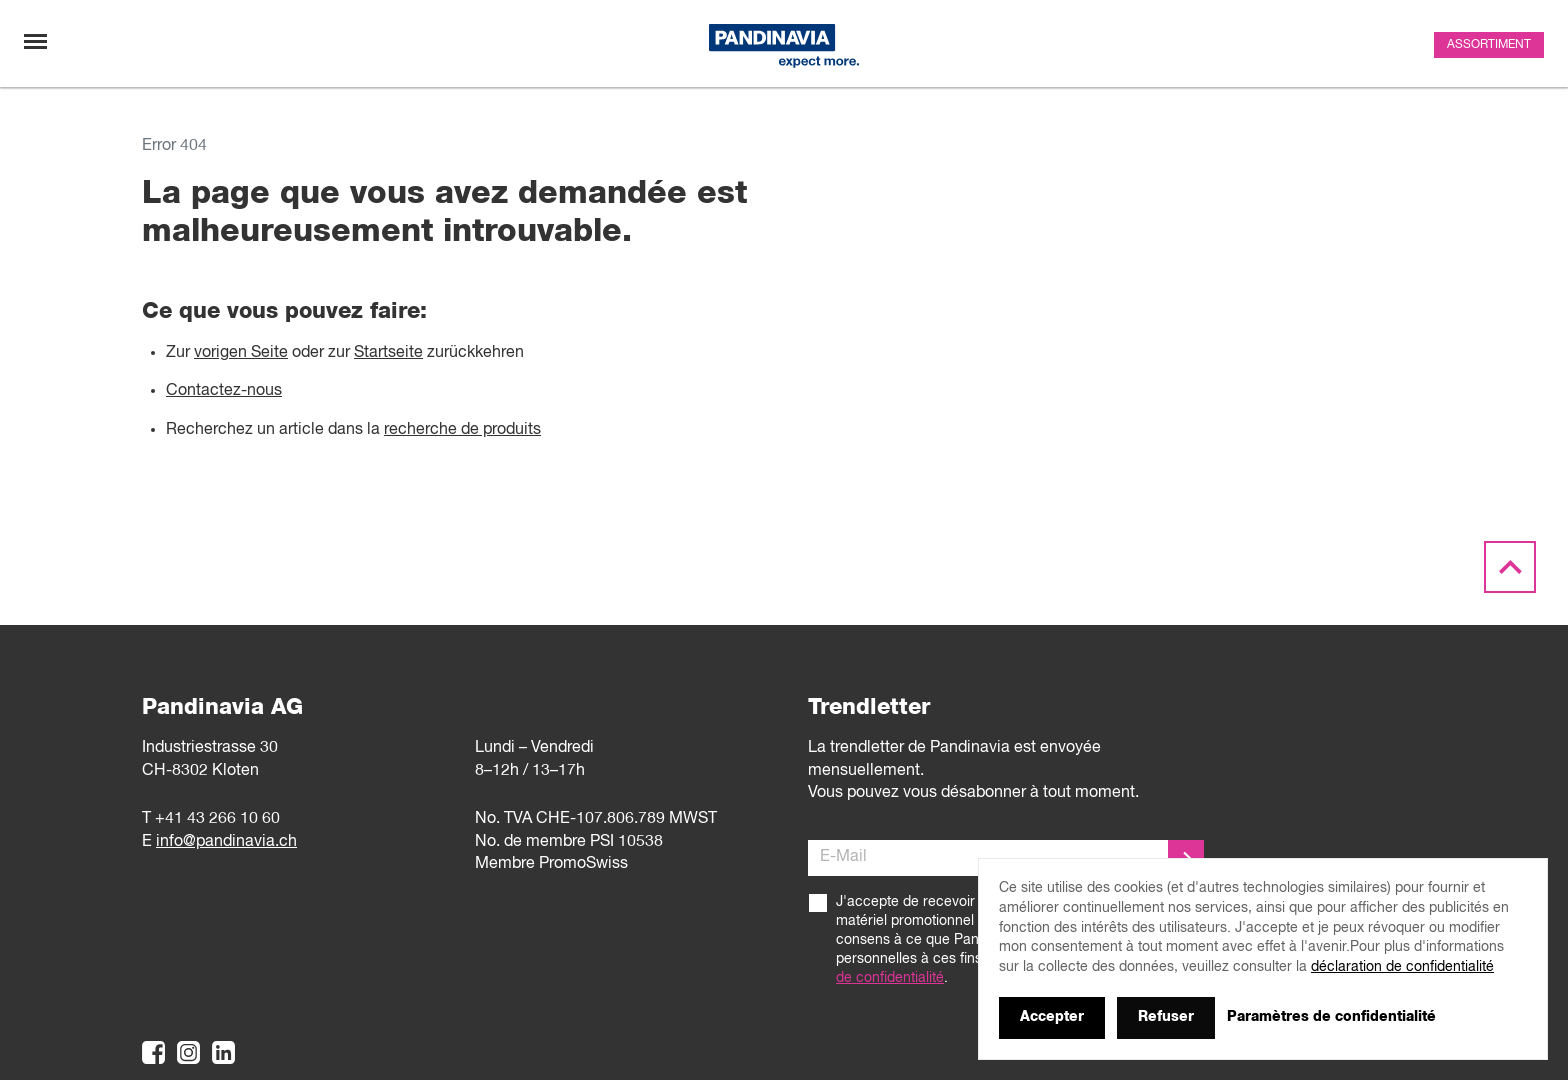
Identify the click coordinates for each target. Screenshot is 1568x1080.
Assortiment (1489, 45)
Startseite (388, 353)
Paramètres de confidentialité (1331, 1017)
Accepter (1052, 1017)
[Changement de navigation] (35, 41)
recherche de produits (462, 430)
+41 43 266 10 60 (217, 819)
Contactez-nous (224, 391)
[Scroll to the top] (1510, 568)
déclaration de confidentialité (1402, 967)
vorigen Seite (241, 353)
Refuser (1166, 1017)
